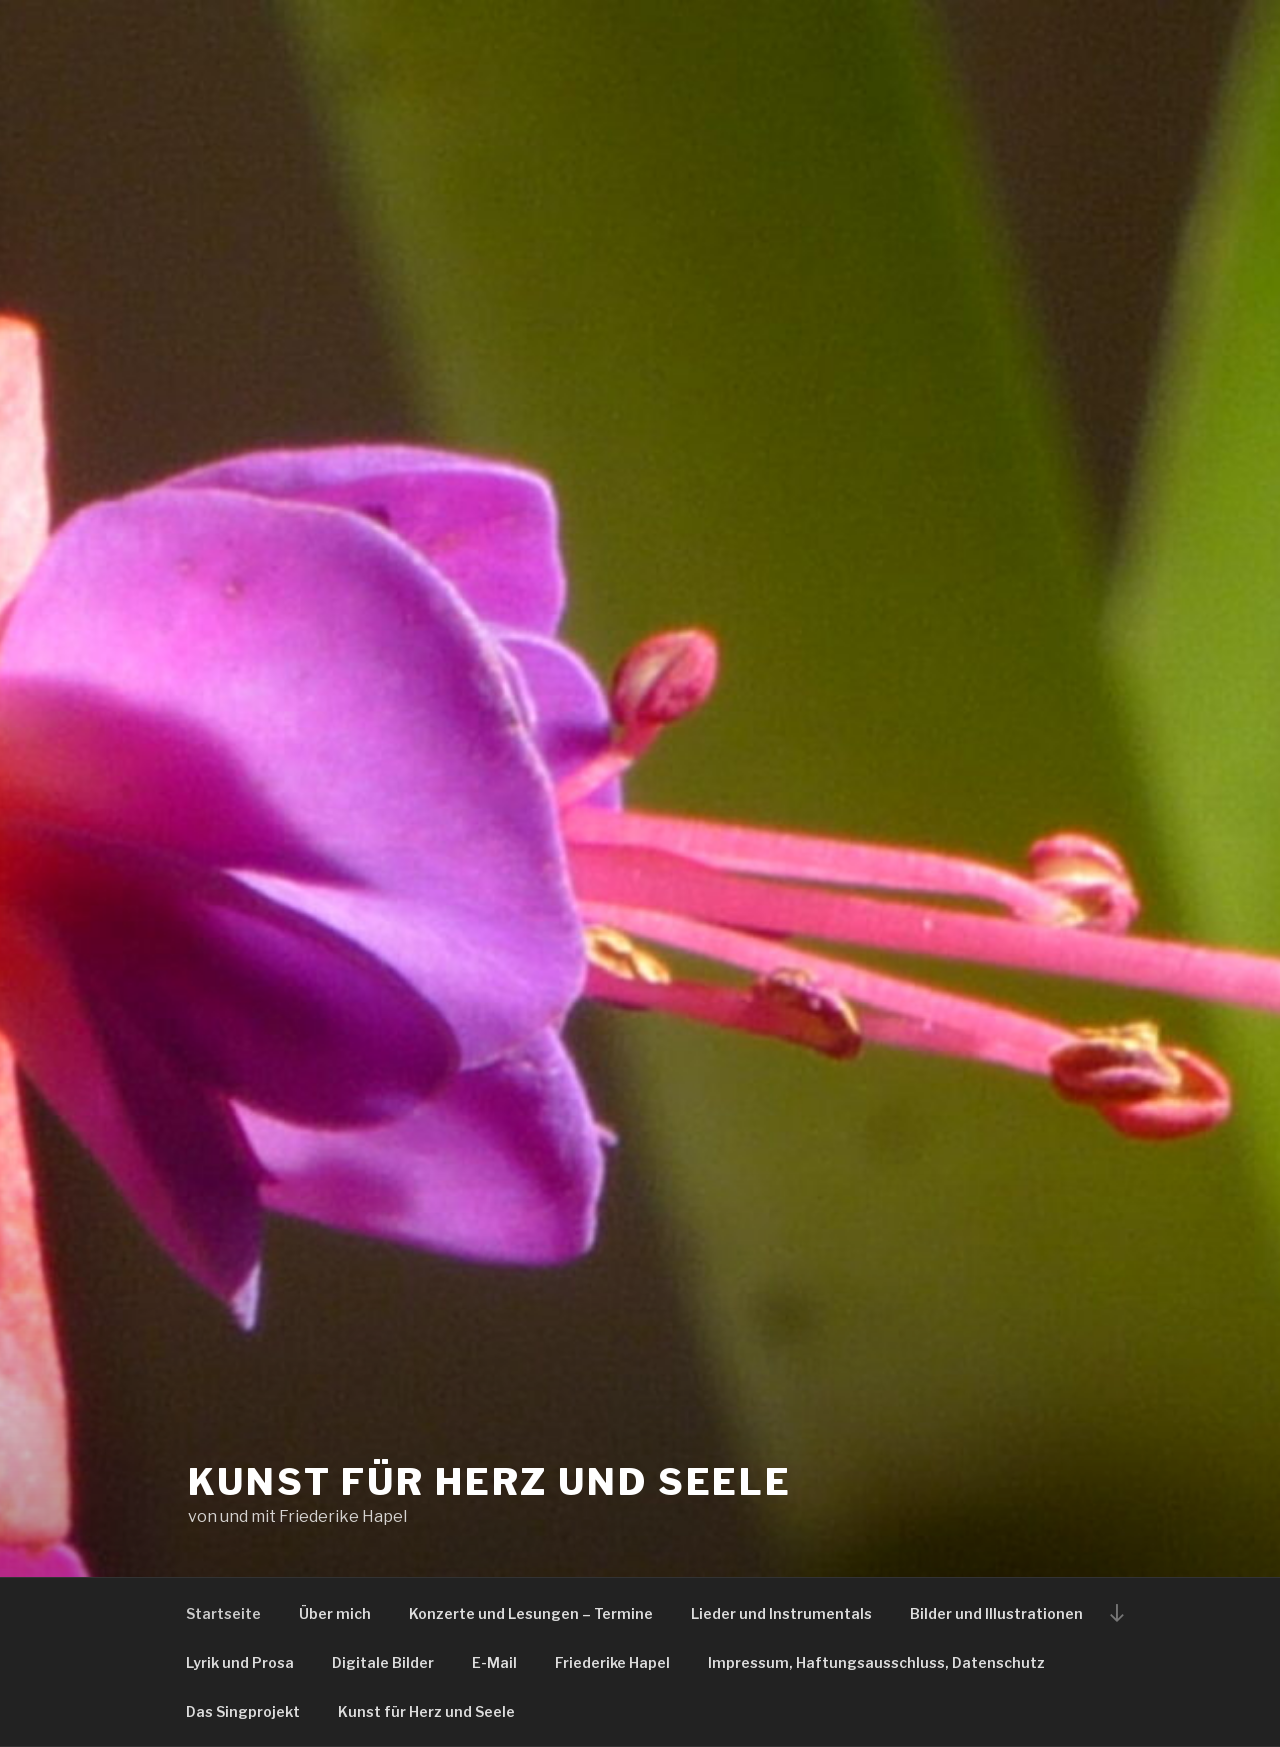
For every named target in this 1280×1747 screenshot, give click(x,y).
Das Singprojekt (243, 1711)
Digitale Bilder (383, 1662)
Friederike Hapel (612, 1662)
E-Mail (494, 1662)
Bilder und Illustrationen (996, 1613)
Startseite (223, 1613)
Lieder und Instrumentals (781, 1613)
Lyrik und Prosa (240, 1662)
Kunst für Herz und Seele (490, 1482)
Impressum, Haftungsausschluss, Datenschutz (876, 1662)
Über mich (335, 1613)
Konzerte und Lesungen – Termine (531, 1613)
